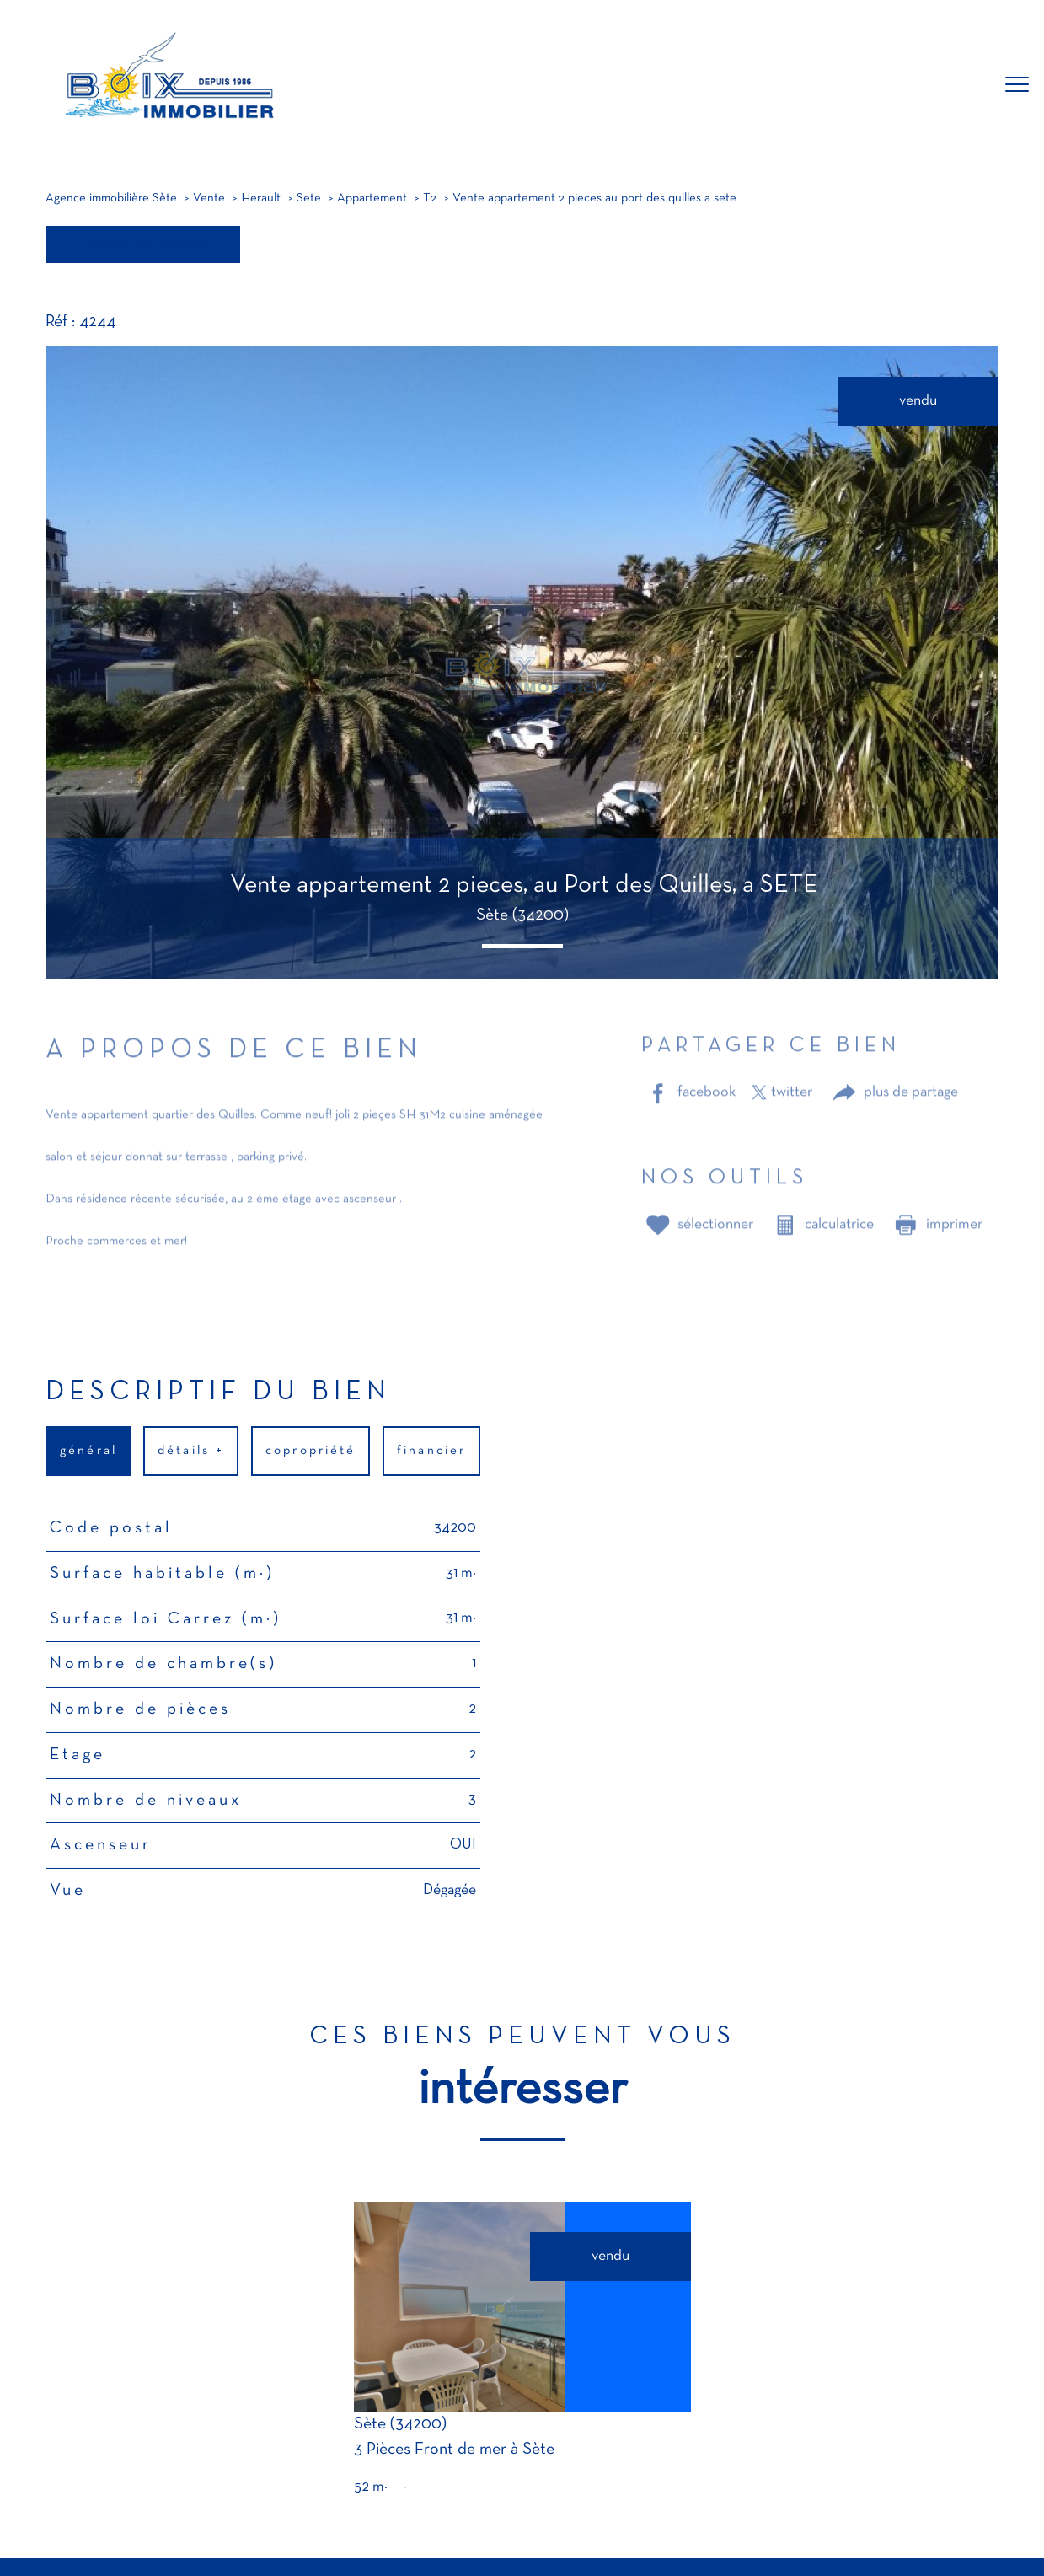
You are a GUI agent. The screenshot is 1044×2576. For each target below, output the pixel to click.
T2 (429, 198)
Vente (209, 198)
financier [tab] (431, 1451)
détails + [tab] (191, 1451)
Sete (309, 198)
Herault (261, 198)
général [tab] (88, 1451)
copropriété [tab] (310, 1451)
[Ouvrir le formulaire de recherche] (962, 85)
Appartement (372, 198)
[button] (522, 946)
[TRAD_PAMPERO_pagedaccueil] (167, 127)
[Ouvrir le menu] (1017, 85)
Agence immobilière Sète (111, 198)
